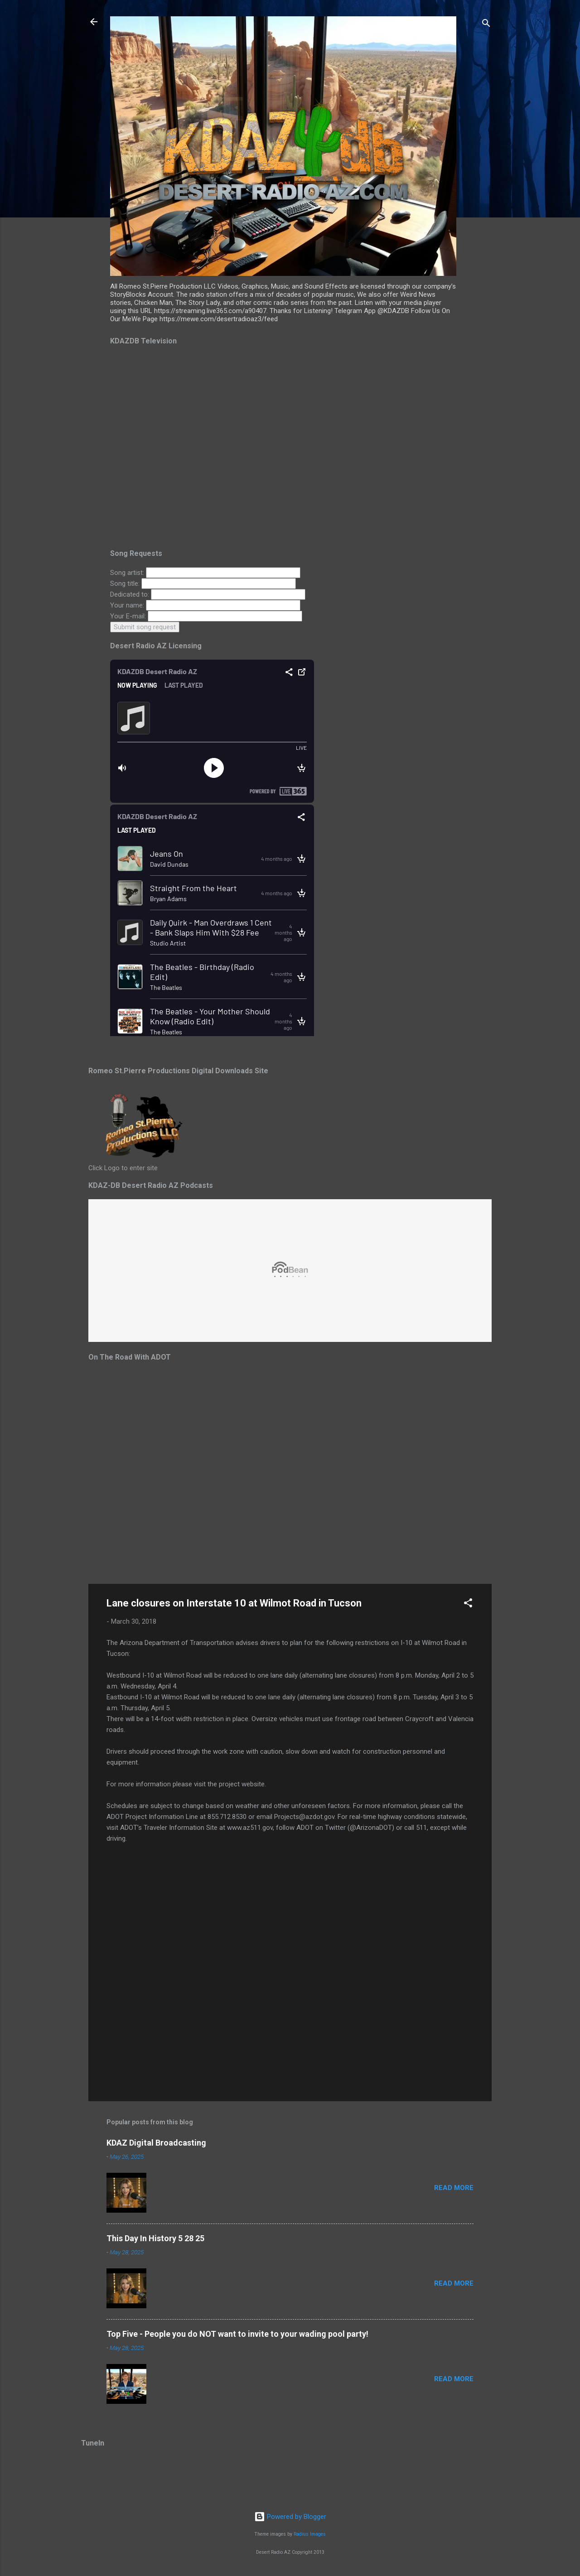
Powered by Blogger (290, 2517)
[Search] (486, 25)
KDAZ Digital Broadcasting (156, 2142)
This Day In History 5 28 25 (155, 2238)
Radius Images (310, 2534)
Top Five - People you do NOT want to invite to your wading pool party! (237, 2334)
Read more (454, 2188)
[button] (468, 1604)
